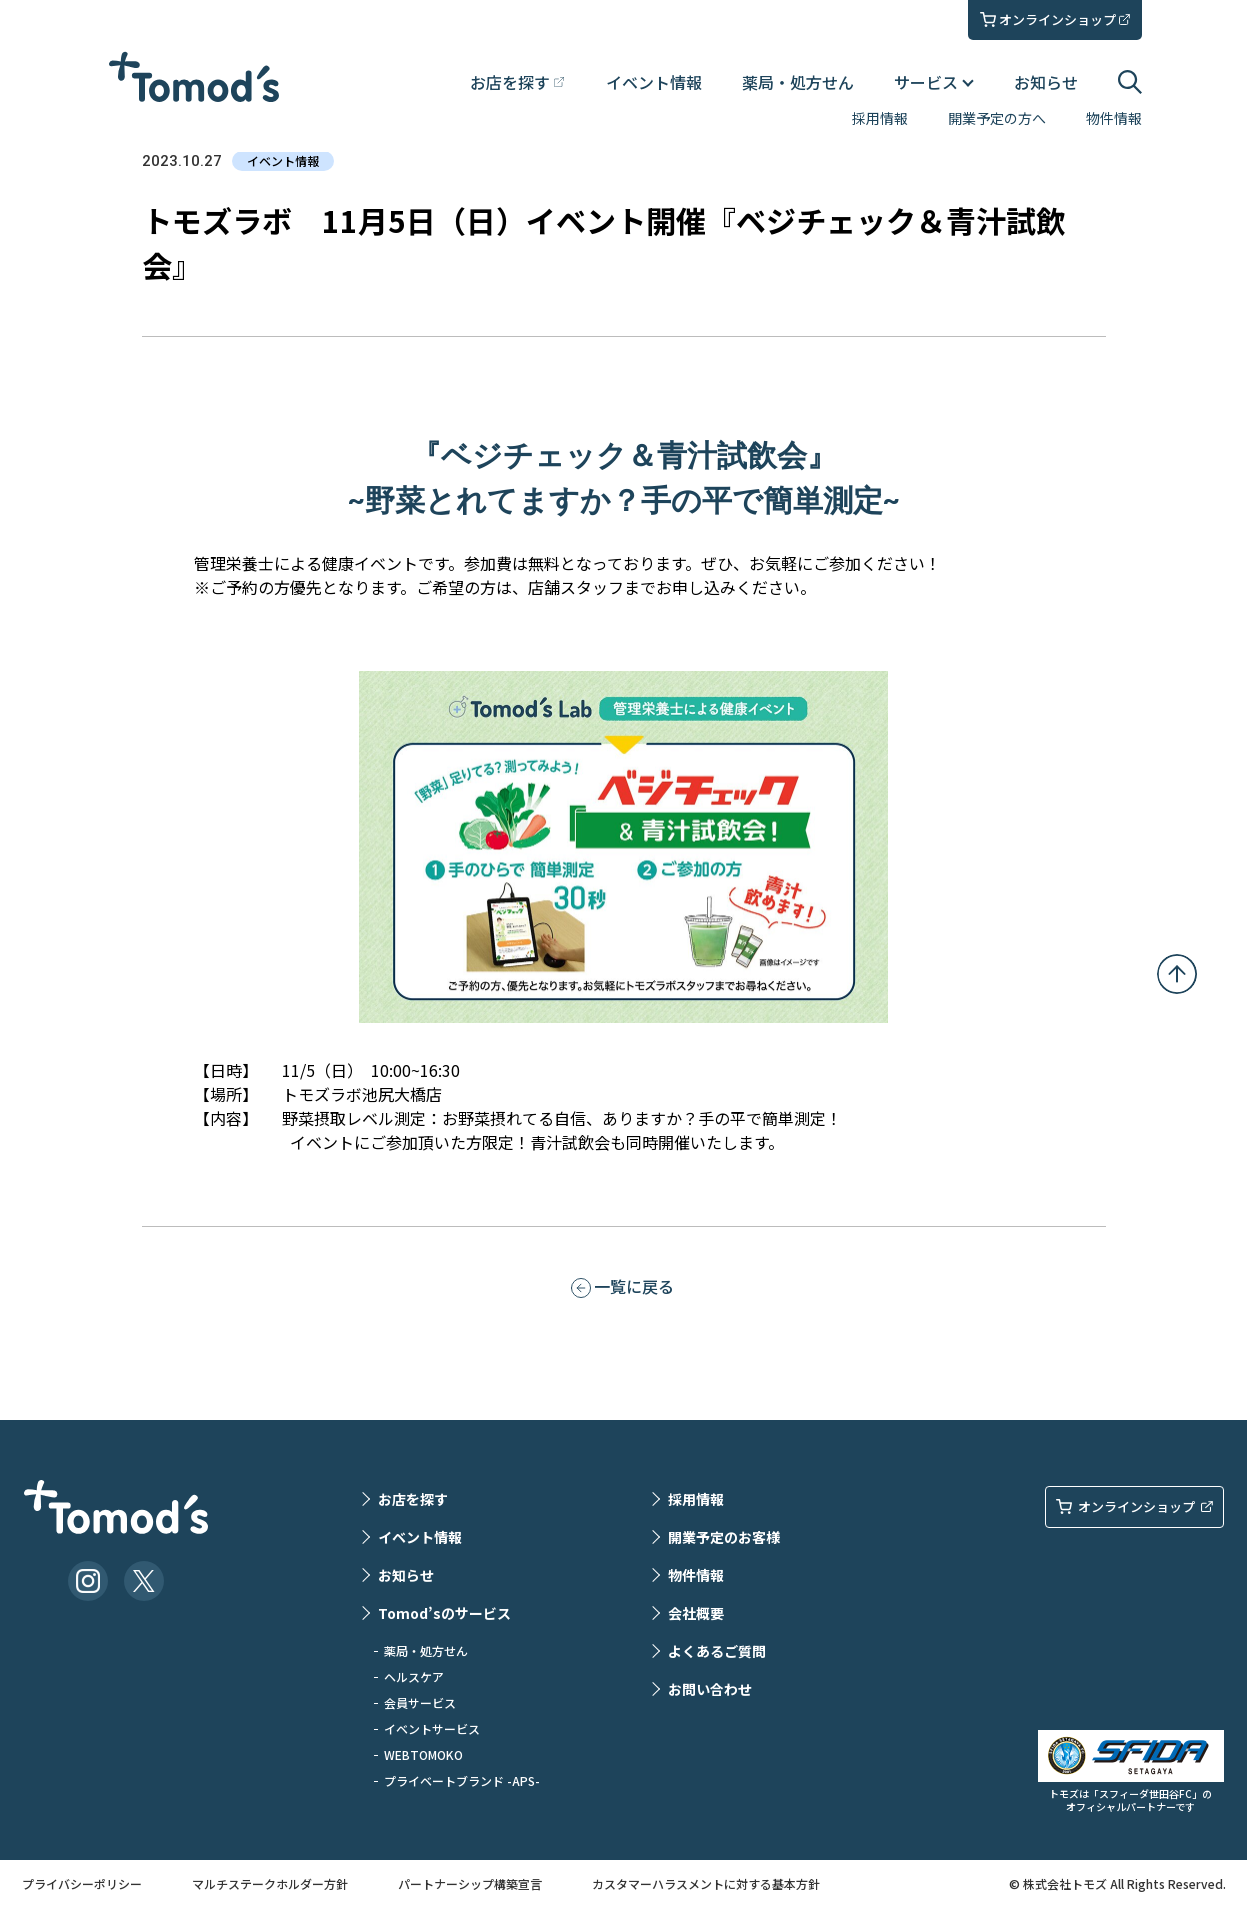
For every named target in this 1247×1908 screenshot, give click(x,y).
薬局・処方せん (798, 82)
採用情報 (880, 118)
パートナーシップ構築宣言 (470, 1883)
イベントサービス (432, 1728)
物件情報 (1114, 118)
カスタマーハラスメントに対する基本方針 (706, 1883)
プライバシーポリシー (82, 1883)
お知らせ (1046, 82)
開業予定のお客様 (724, 1537)
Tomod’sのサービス (444, 1613)
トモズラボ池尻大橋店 (362, 1094)
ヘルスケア (414, 1676)
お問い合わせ (710, 1689)
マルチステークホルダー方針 (270, 1883)
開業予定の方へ (997, 118)
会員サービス (420, 1702)
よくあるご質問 (717, 1651)
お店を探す (413, 1499)
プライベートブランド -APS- (462, 1780)
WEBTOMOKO (423, 1754)
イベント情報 (654, 82)
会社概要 (696, 1613)
